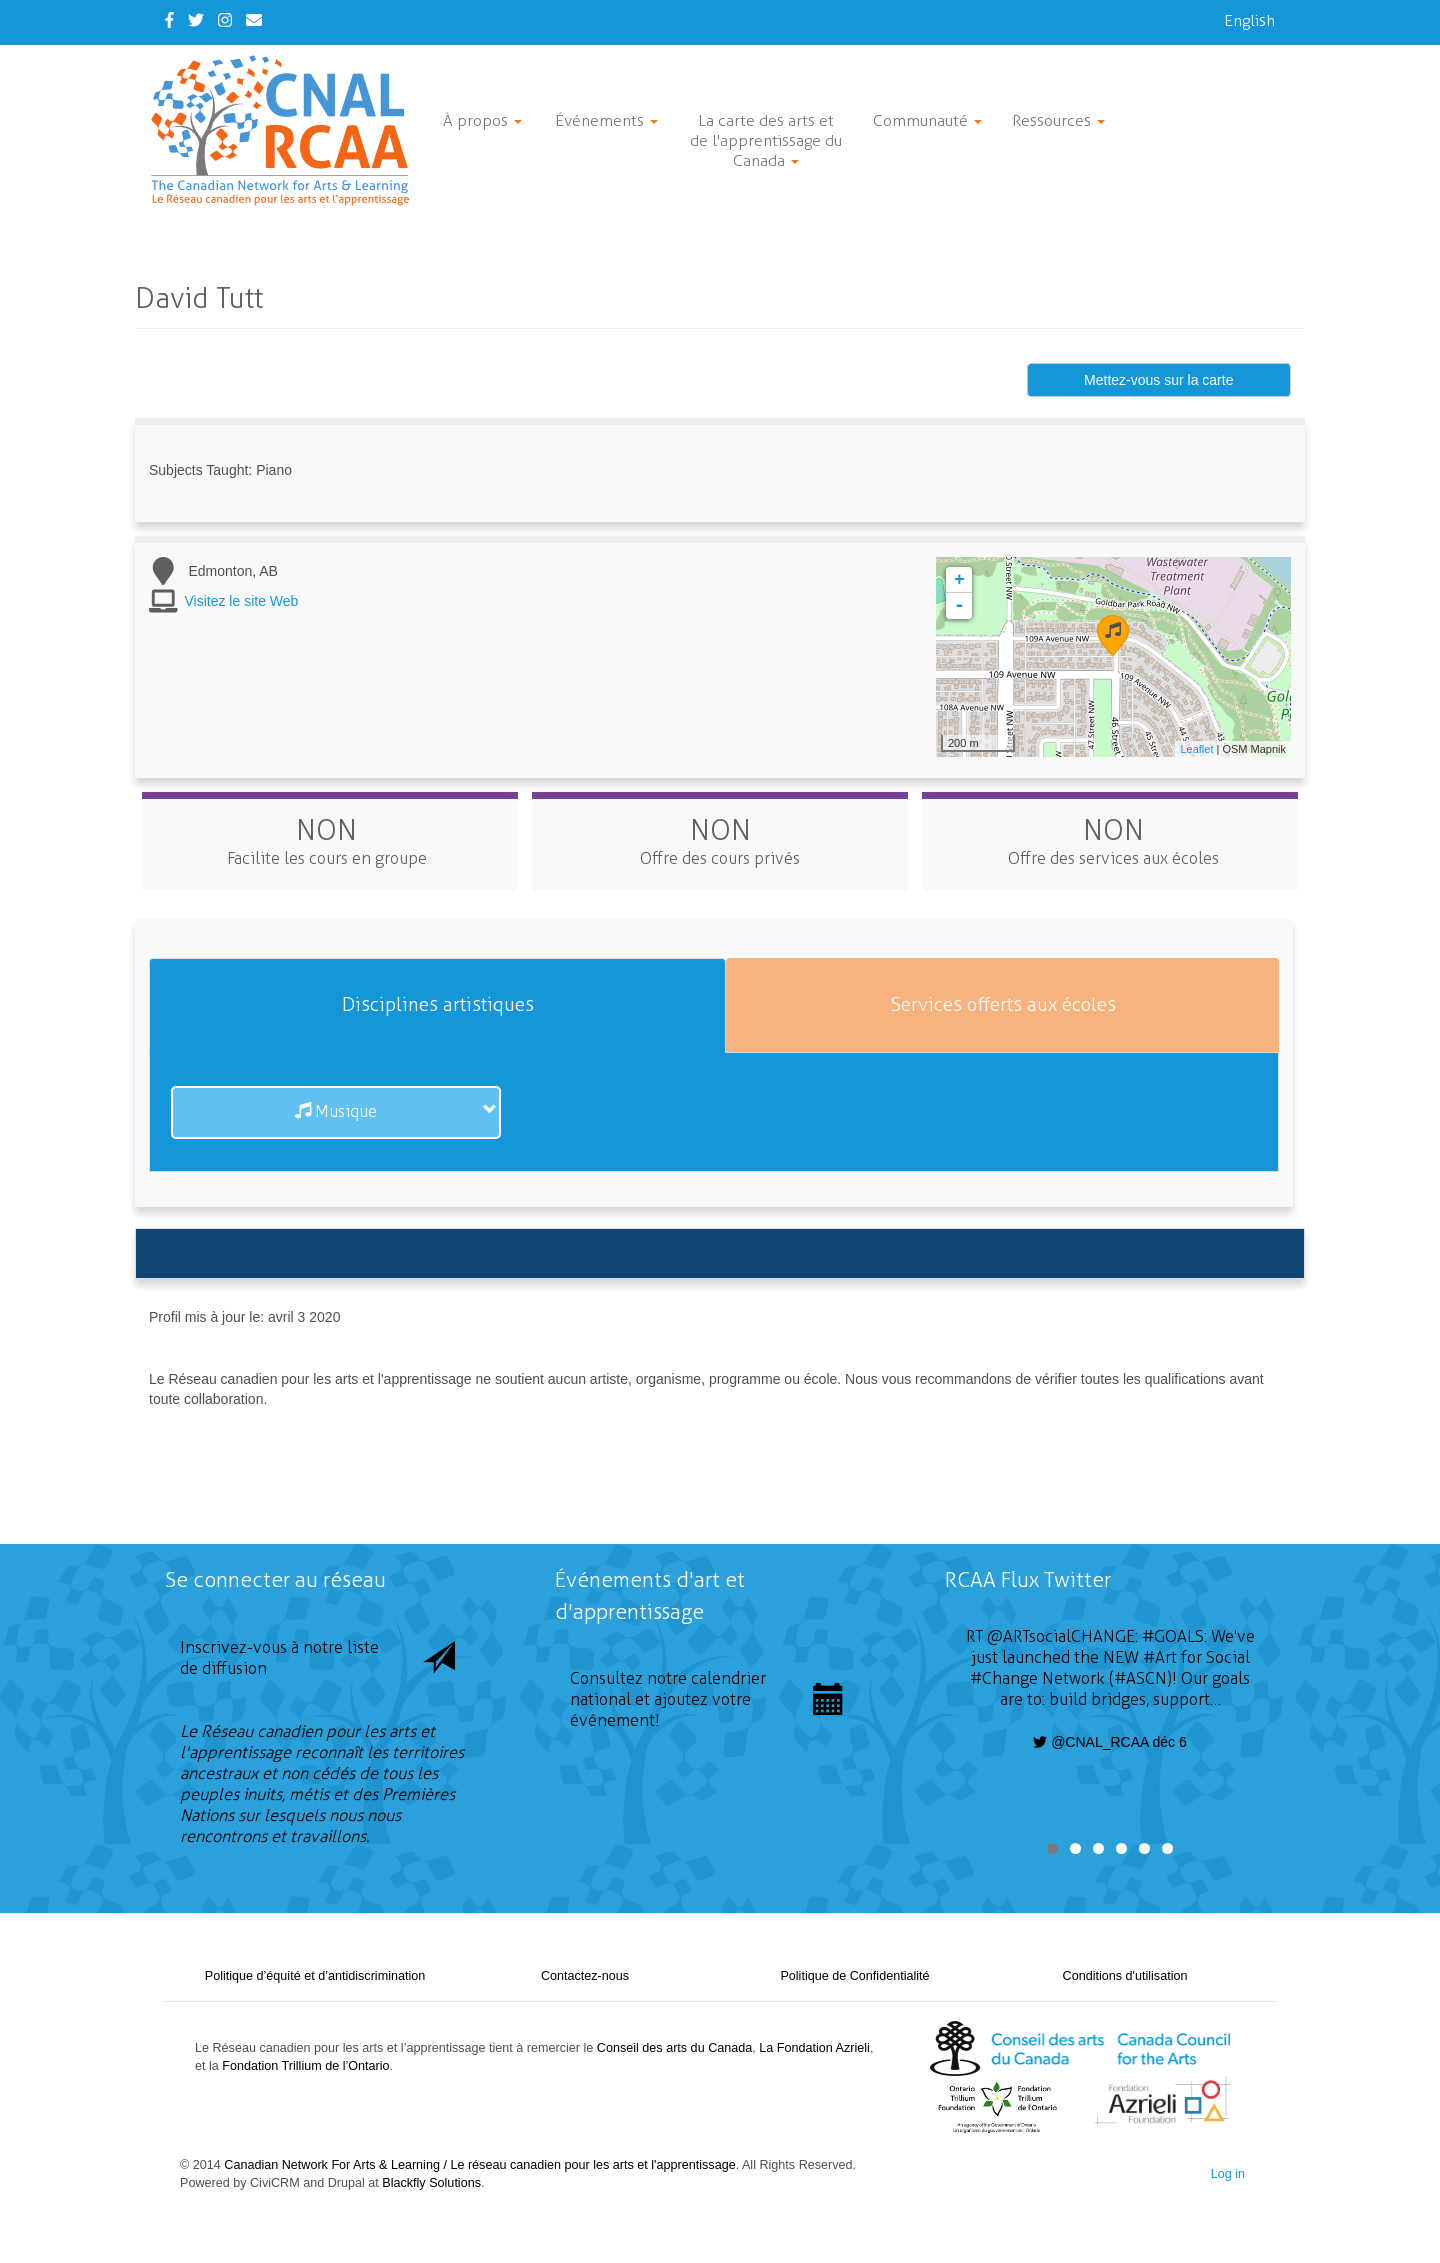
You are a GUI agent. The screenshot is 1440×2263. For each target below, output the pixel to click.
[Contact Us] (254, 20)
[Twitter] (196, 20)
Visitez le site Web (242, 601)
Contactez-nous (585, 1976)
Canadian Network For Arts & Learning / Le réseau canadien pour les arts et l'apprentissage (479, 2165)
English (1249, 20)
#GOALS (1173, 1636)
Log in (1228, 2174)
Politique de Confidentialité (854, 1976)
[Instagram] (225, 20)
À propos (482, 120)
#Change (1004, 1678)
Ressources (1058, 120)
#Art (1160, 1657)
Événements (606, 120)
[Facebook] (169, 20)
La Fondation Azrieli (814, 2048)
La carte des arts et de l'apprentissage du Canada (766, 140)
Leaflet (1196, 749)
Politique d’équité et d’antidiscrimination (315, 1976)
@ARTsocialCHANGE (1061, 1636)
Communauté (927, 120)
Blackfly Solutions (431, 2183)
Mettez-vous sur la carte (1158, 380)
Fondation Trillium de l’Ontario (305, 2066)
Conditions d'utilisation (1125, 1976)
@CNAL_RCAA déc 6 (1110, 1742)
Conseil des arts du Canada (674, 2048)
